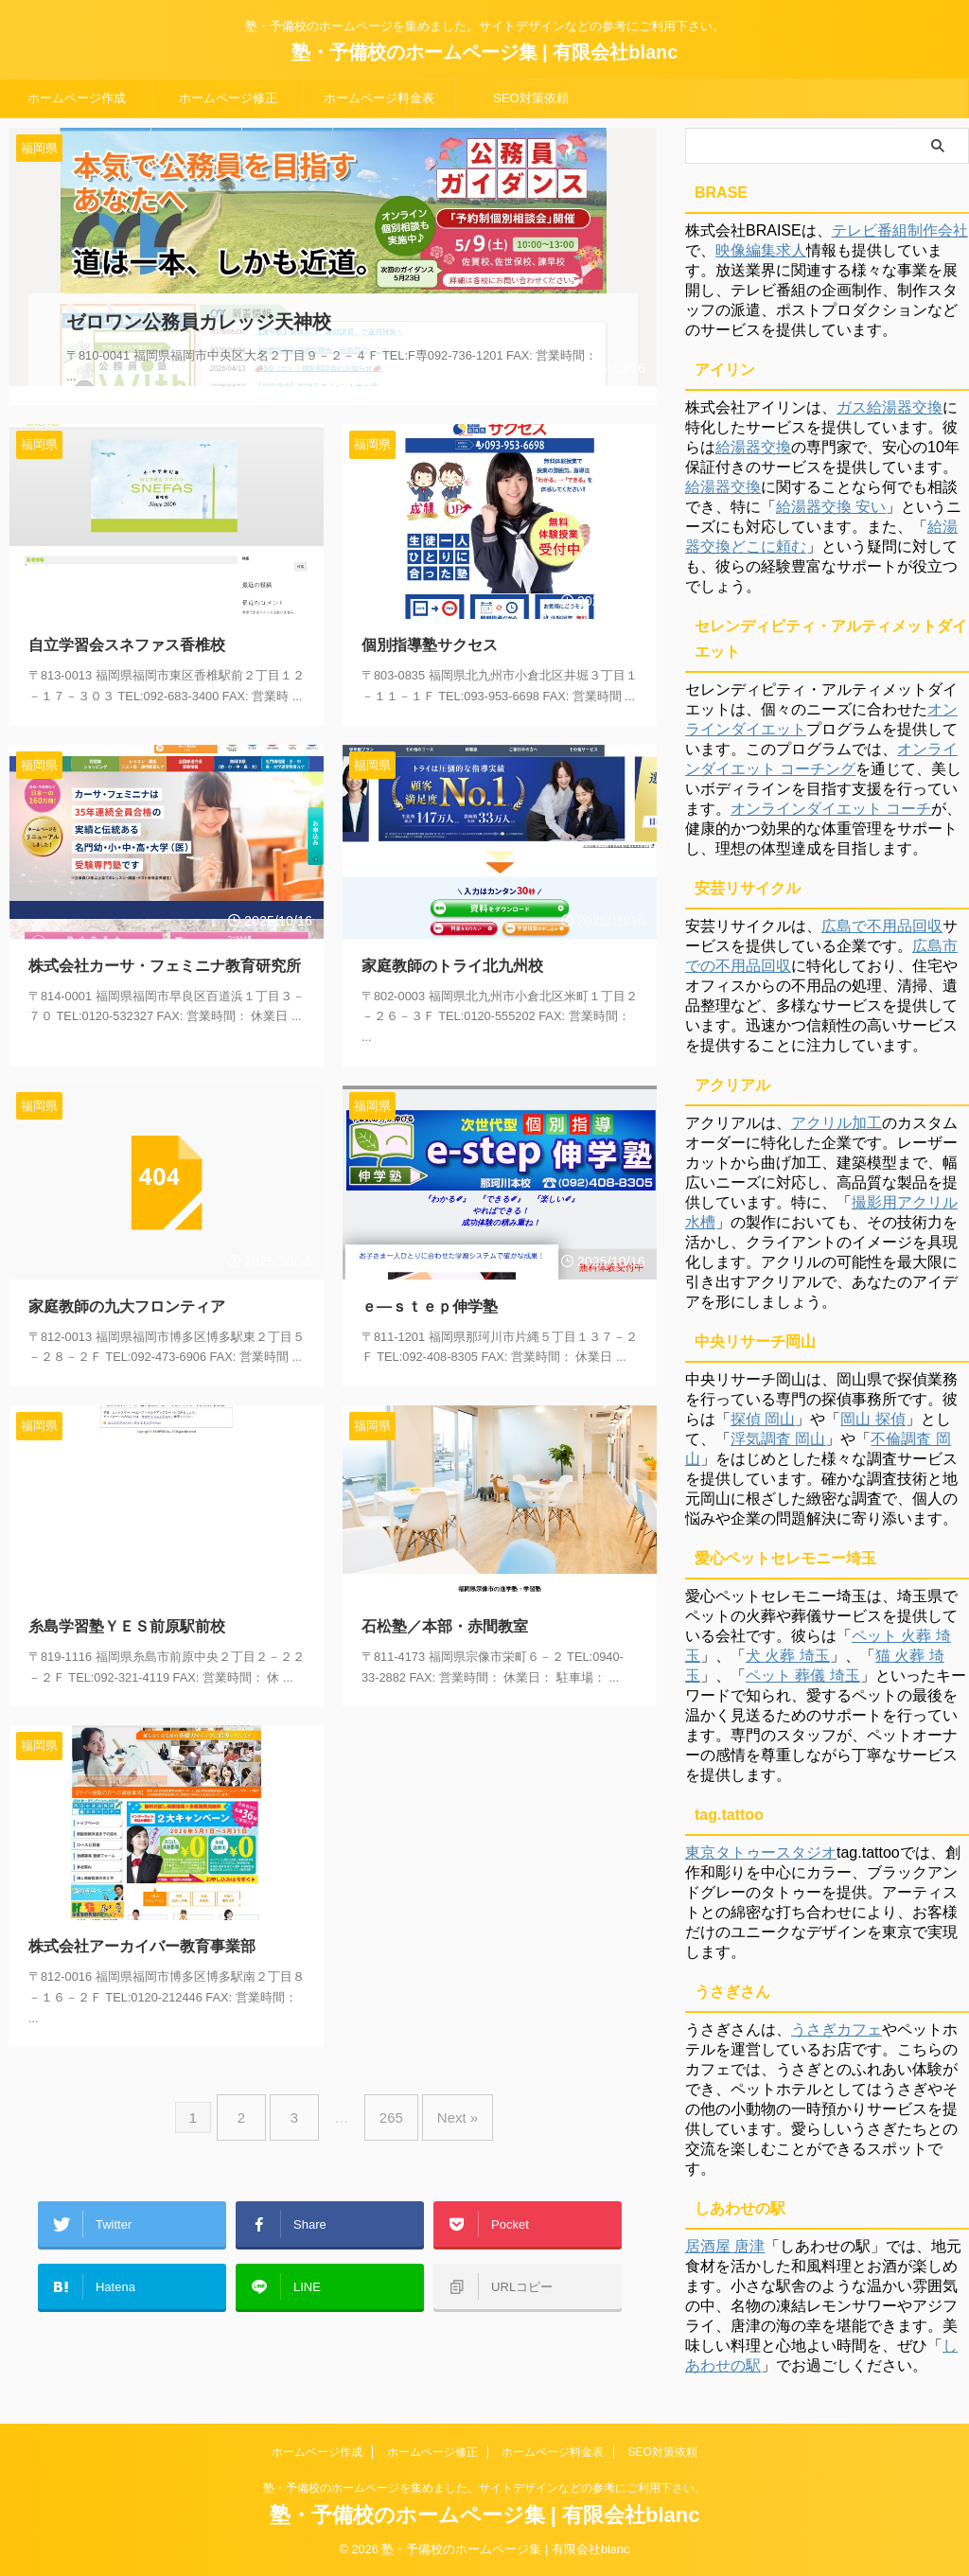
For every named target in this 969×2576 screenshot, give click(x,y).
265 (386, 2091)
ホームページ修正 (228, 98)
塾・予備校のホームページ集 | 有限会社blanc (484, 52)
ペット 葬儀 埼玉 (803, 1675)
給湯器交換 (753, 447)
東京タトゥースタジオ (761, 1852)
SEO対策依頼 (530, 98)
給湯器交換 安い (831, 507)
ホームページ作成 (76, 98)
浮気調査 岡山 (778, 1439)
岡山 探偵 (872, 1419)
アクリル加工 (836, 1123)
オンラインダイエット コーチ (831, 809)
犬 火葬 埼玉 (788, 1656)
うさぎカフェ (836, 2029)
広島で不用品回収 (882, 926)
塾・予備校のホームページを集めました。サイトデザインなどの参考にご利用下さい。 (484, 2488)
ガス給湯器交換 (890, 407)
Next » (443, 2091)
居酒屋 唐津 (725, 2246)
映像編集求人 (760, 250)
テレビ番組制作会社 (900, 230)
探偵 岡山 (763, 1419)
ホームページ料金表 (379, 98)
